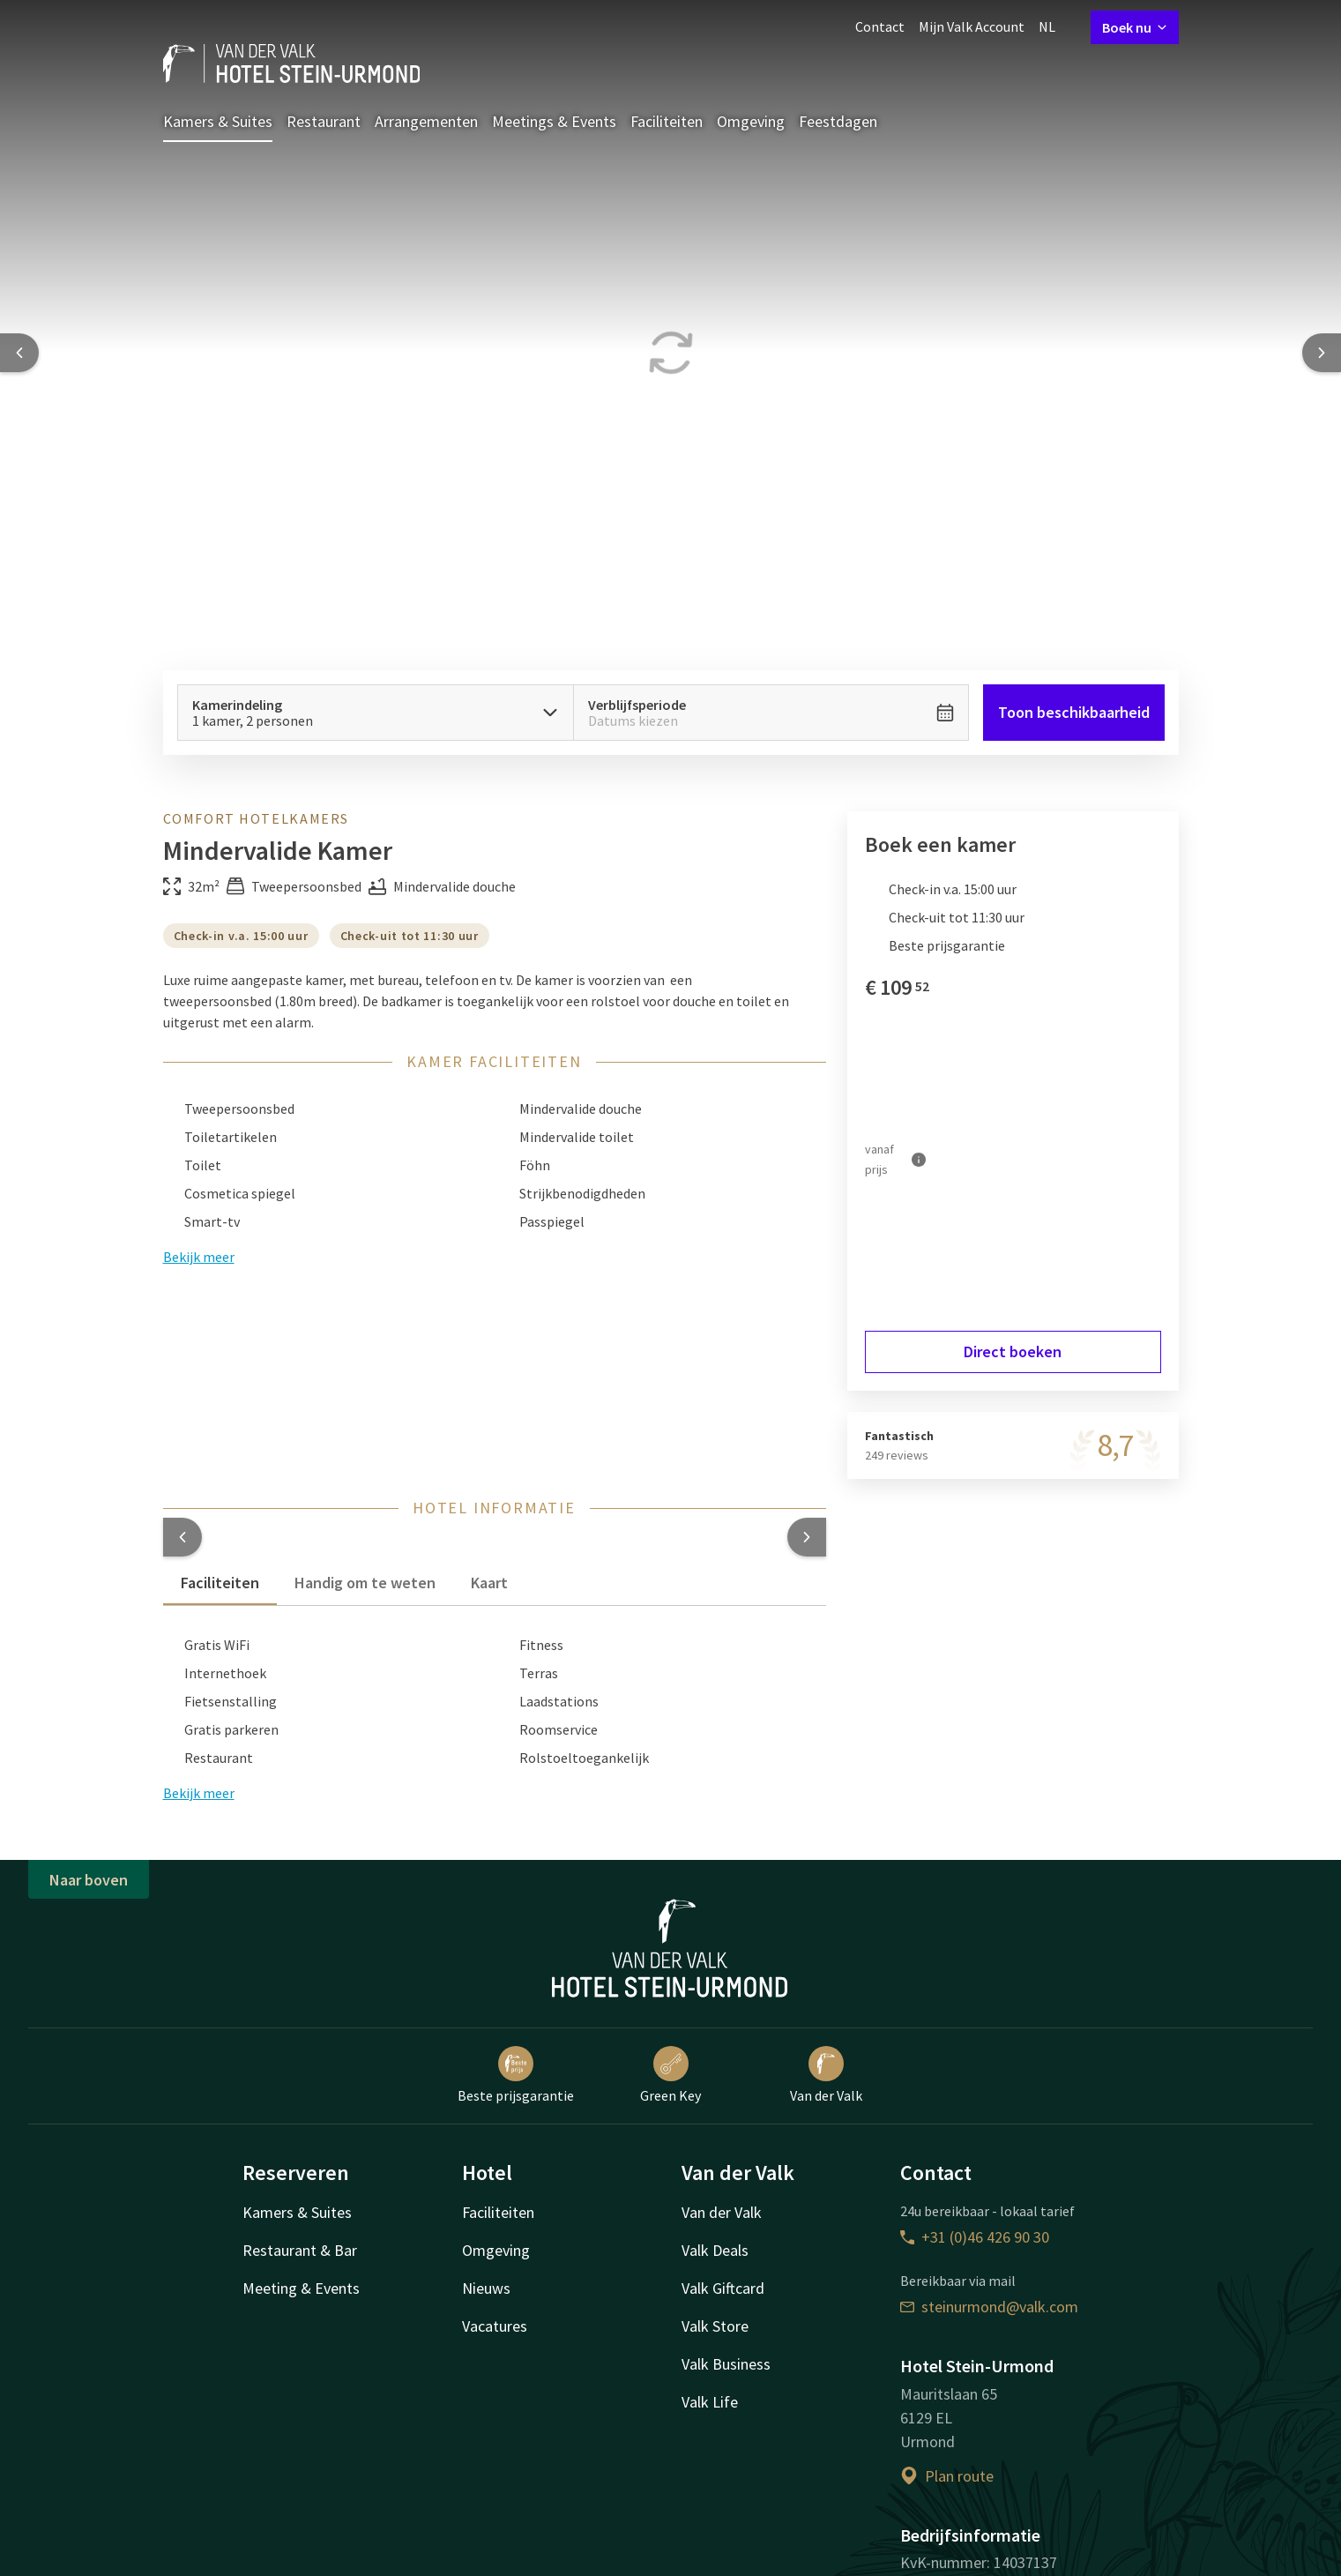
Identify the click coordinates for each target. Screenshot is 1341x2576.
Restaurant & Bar (299, 2250)
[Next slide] (1321, 352)
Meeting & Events (301, 2288)
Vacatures (494, 2326)
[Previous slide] (19, 352)
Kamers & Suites (217, 121)
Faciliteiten (666, 121)
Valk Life (710, 2402)
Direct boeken (1013, 1351)
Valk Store (715, 2326)
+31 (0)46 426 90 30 (974, 2237)
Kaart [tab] (489, 1582)
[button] (182, 1537)
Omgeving (751, 121)
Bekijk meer (199, 1793)
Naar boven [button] (88, 1880)
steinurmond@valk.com (989, 2306)
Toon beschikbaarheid (1074, 712)
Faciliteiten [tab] (220, 1582)
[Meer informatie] (919, 1159)
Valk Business (726, 2364)
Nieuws (486, 2288)
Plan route (947, 2476)
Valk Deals (715, 2250)
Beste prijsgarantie (516, 2075)
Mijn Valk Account (971, 26)
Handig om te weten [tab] (365, 1582)
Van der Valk (826, 2075)
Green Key (670, 2075)
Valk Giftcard (723, 2288)
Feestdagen (838, 121)
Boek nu (1134, 27)
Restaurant (324, 121)
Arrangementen (426, 121)
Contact (880, 26)
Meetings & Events (554, 121)
